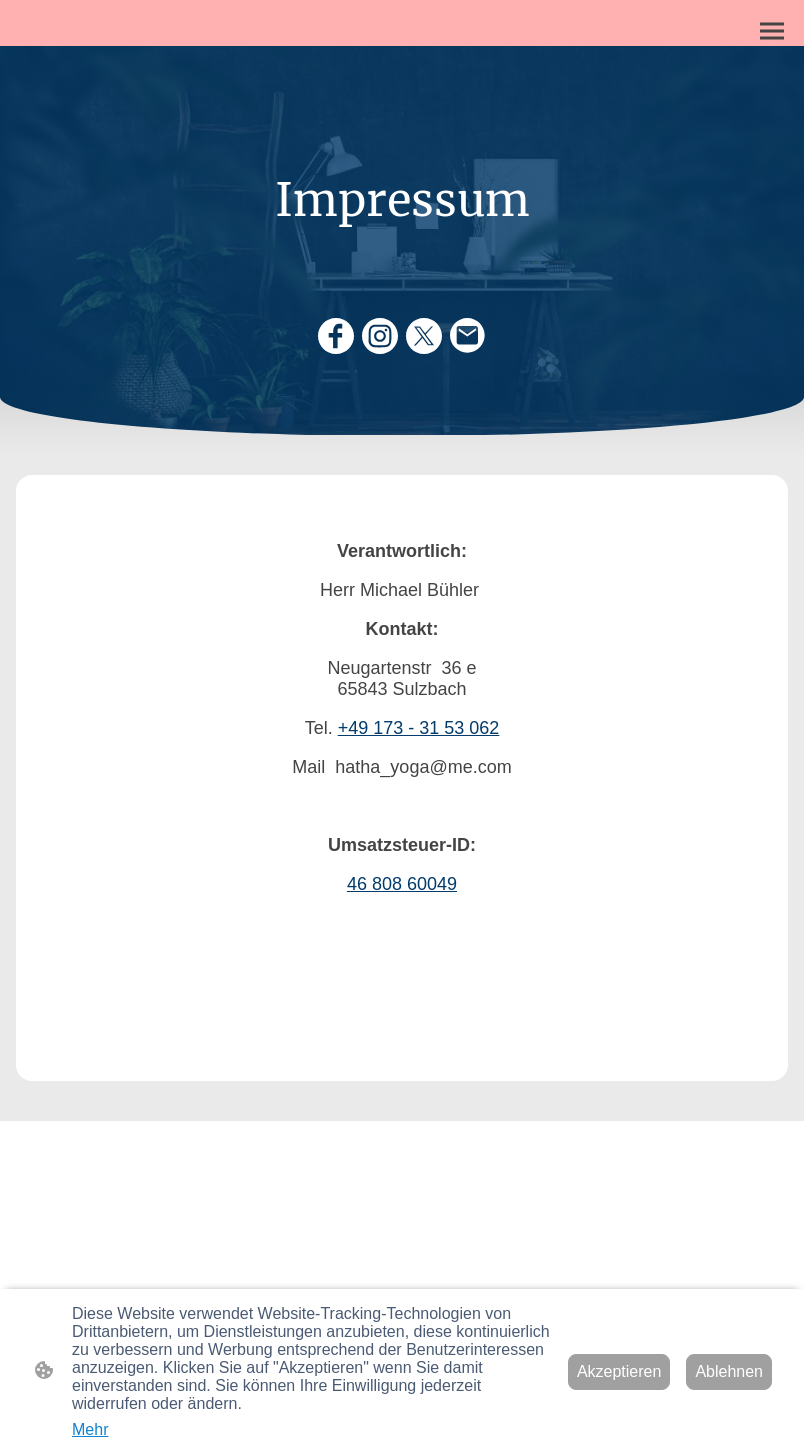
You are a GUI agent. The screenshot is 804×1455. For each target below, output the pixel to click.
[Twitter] (424, 336)
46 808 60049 (402, 884)
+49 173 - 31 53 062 (419, 728)
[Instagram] (380, 336)
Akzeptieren (619, 1371)
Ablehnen (729, 1371)
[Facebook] (336, 336)
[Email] (468, 336)
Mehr (90, 1429)
